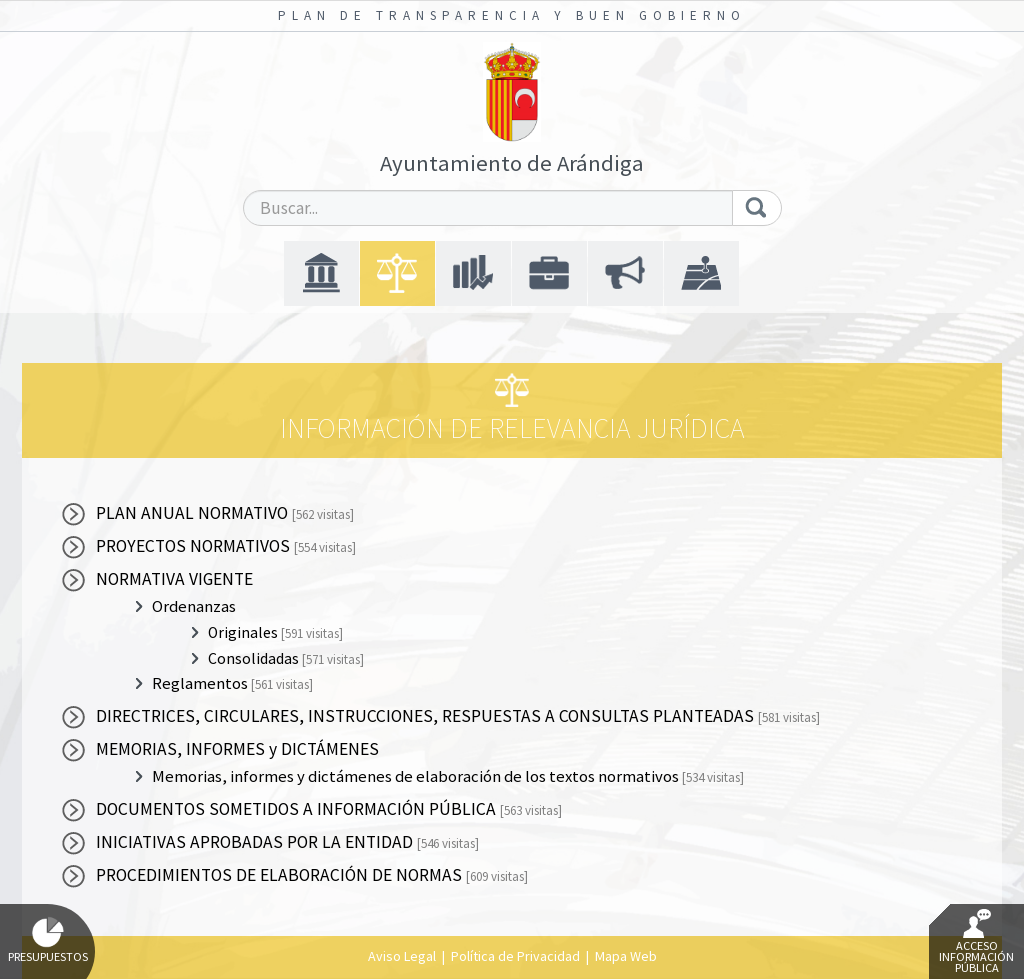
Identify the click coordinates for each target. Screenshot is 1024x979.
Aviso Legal (402, 956)
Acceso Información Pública (976, 942)
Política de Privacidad (515, 956)
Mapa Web (626, 956)
